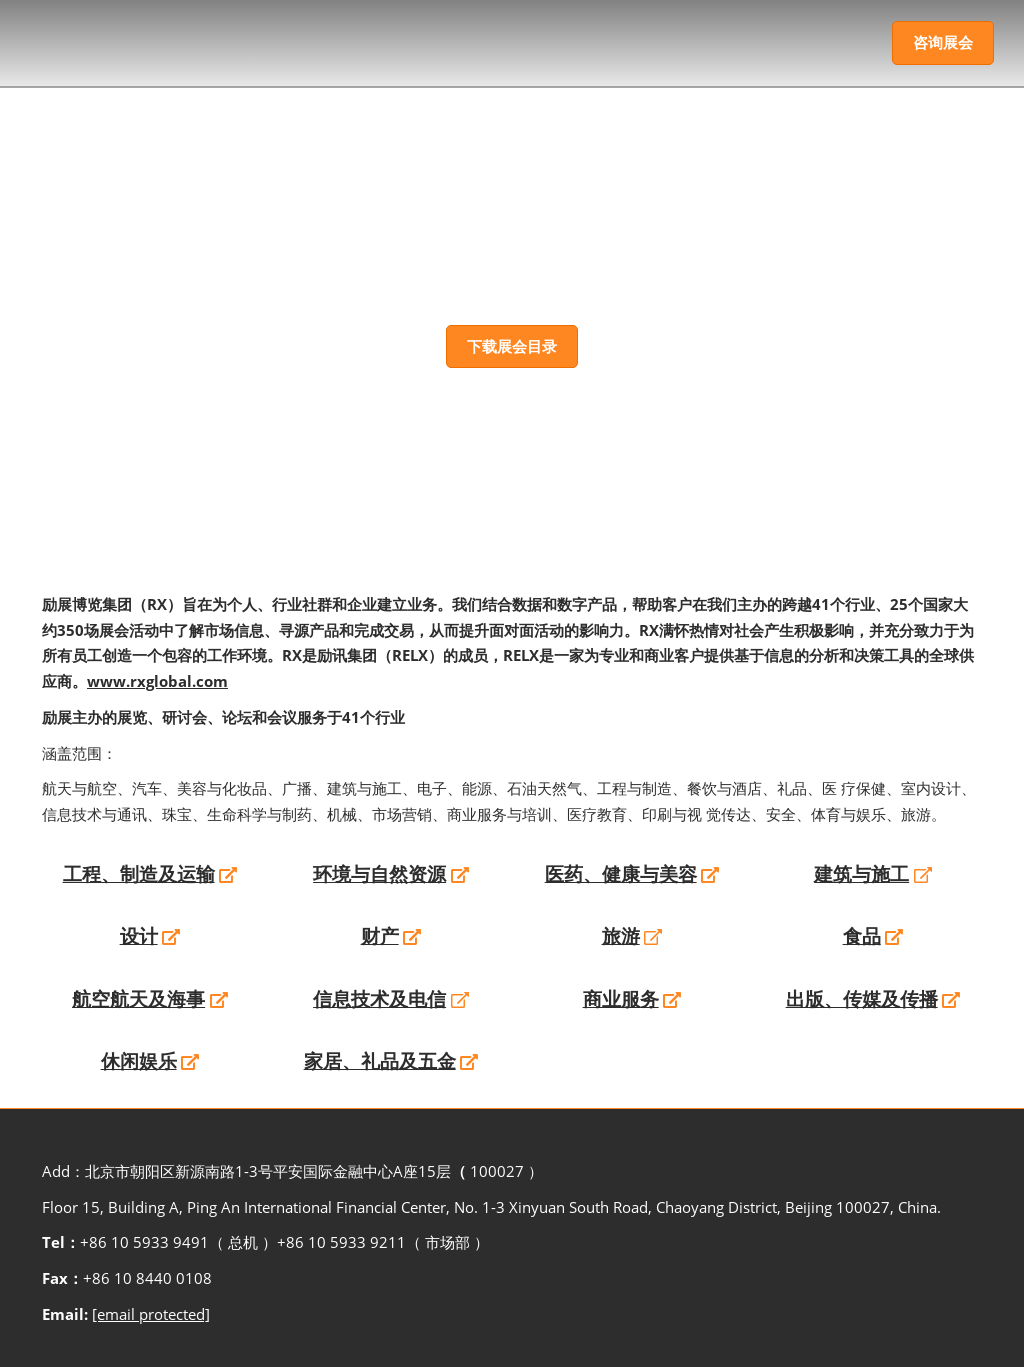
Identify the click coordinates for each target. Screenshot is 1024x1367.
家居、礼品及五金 (380, 1061)
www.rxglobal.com (157, 681)
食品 (862, 936)
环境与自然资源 (379, 874)
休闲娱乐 (139, 1061)
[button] (943, 43)
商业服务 (621, 999)
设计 (139, 936)
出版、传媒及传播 (862, 999)
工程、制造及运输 (139, 874)
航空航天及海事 (138, 999)
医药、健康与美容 (621, 874)
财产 (380, 936)
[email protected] (151, 1314)
